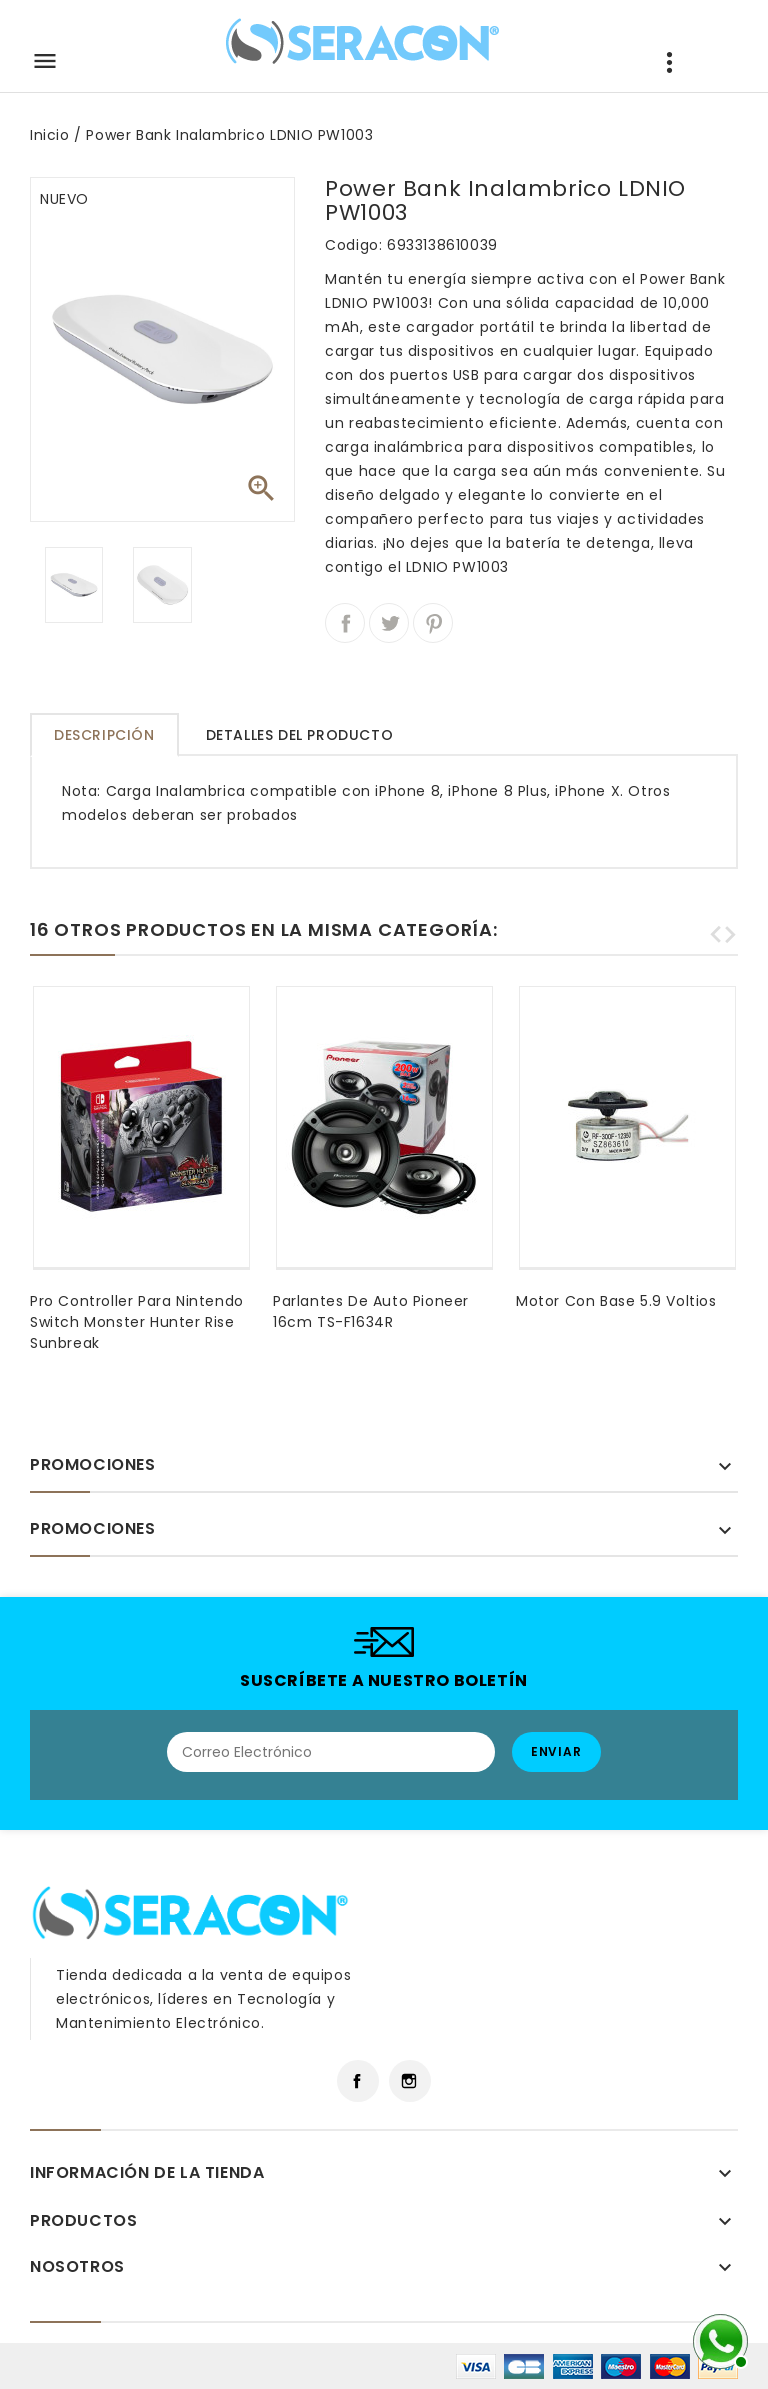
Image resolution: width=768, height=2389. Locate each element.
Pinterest (433, 623)
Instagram (410, 2081)
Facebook (358, 2081)
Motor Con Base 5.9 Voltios (616, 1301)
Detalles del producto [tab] (300, 735)
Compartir (345, 623)
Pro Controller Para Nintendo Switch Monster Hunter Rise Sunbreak (137, 1322)
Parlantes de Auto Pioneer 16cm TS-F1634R (371, 1311)
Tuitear (389, 623)
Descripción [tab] (104, 735)
